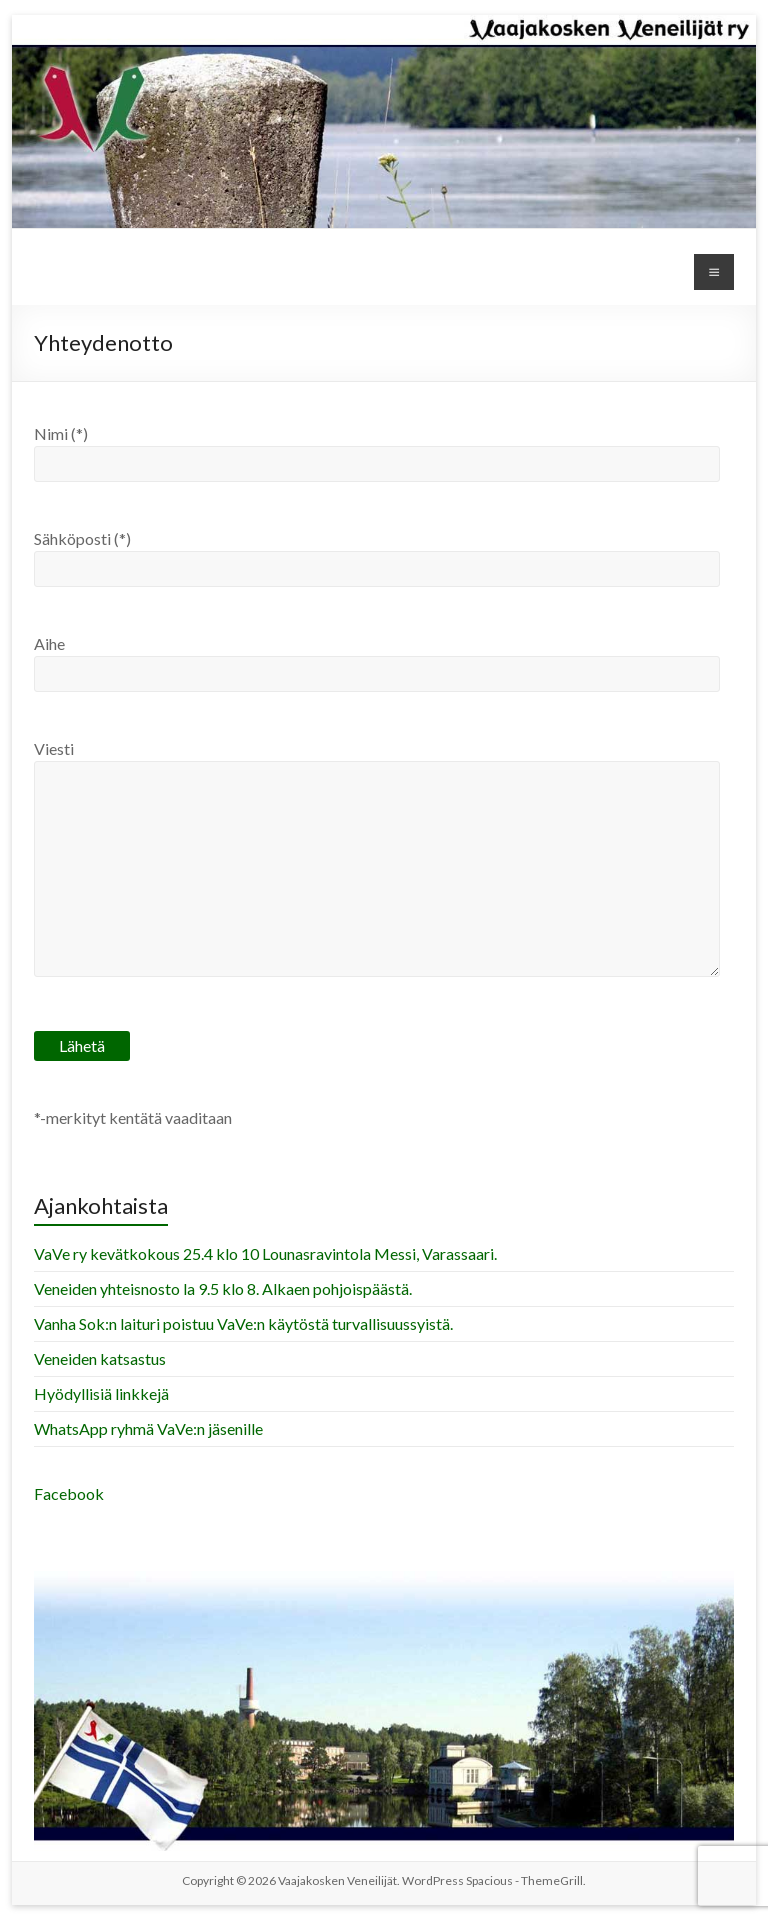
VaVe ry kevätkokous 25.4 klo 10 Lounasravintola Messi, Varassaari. (265, 1253)
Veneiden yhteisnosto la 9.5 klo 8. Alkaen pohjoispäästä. (223, 1288)
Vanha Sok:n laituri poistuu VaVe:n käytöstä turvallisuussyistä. (243, 1323)
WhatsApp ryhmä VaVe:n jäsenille (148, 1428)
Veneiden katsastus (100, 1358)
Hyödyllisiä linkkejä (101, 1393)
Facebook (69, 1493)
